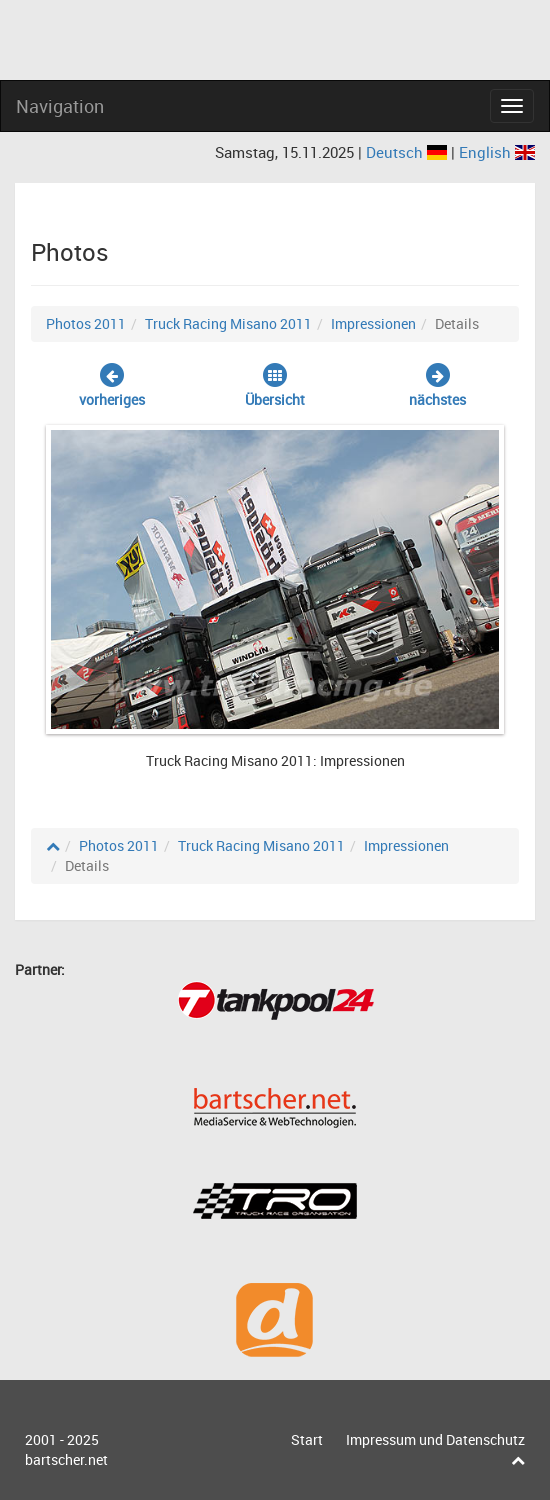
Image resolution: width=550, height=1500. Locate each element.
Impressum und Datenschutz (435, 1439)
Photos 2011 (86, 323)
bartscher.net (66, 1459)
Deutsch (408, 152)
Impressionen (373, 323)
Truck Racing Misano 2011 (228, 323)
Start (307, 1439)
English (497, 152)
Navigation (60, 106)
